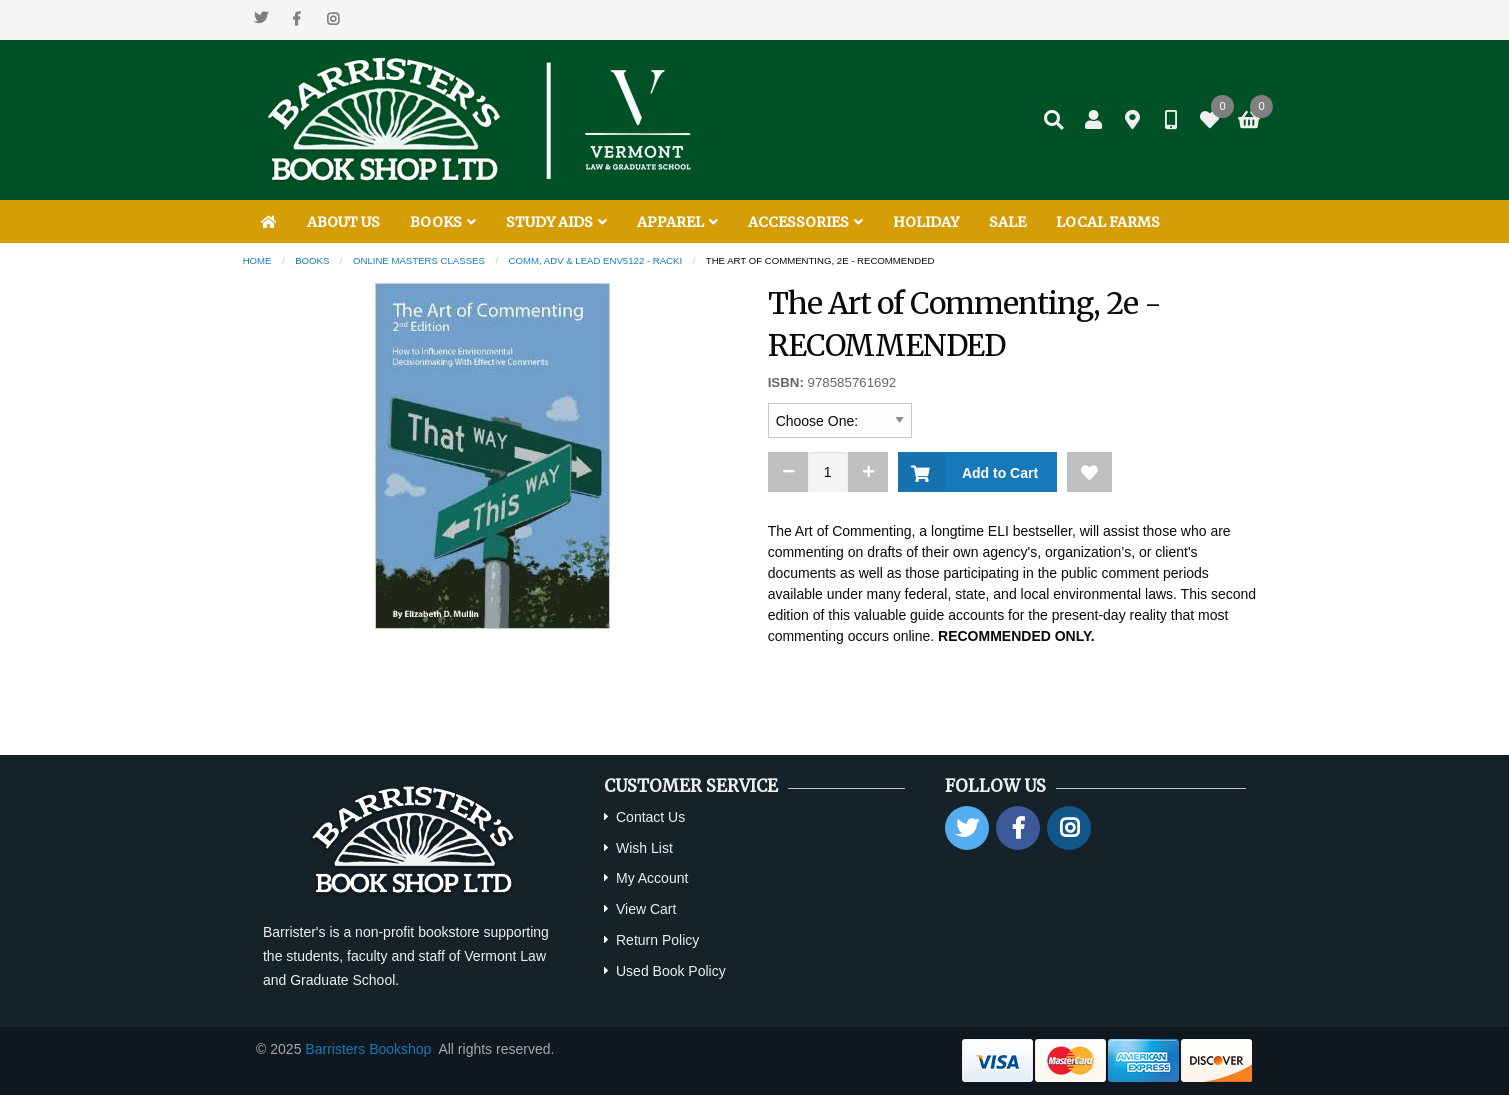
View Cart (646, 909)
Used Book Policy (671, 971)
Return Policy (657, 940)
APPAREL (677, 222)
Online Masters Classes (419, 260)
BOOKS (443, 222)
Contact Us (650, 817)
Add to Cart (996, 473)
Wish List (644, 848)
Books (312, 260)
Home (257, 260)
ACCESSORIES (805, 222)
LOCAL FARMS (1108, 222)
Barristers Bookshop (368, 1049)
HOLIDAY (926, 222)
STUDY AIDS (556, 222)
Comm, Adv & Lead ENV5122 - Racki (596, 260)
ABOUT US (343, 222)
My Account (652, 878)
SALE (1007, 222)
